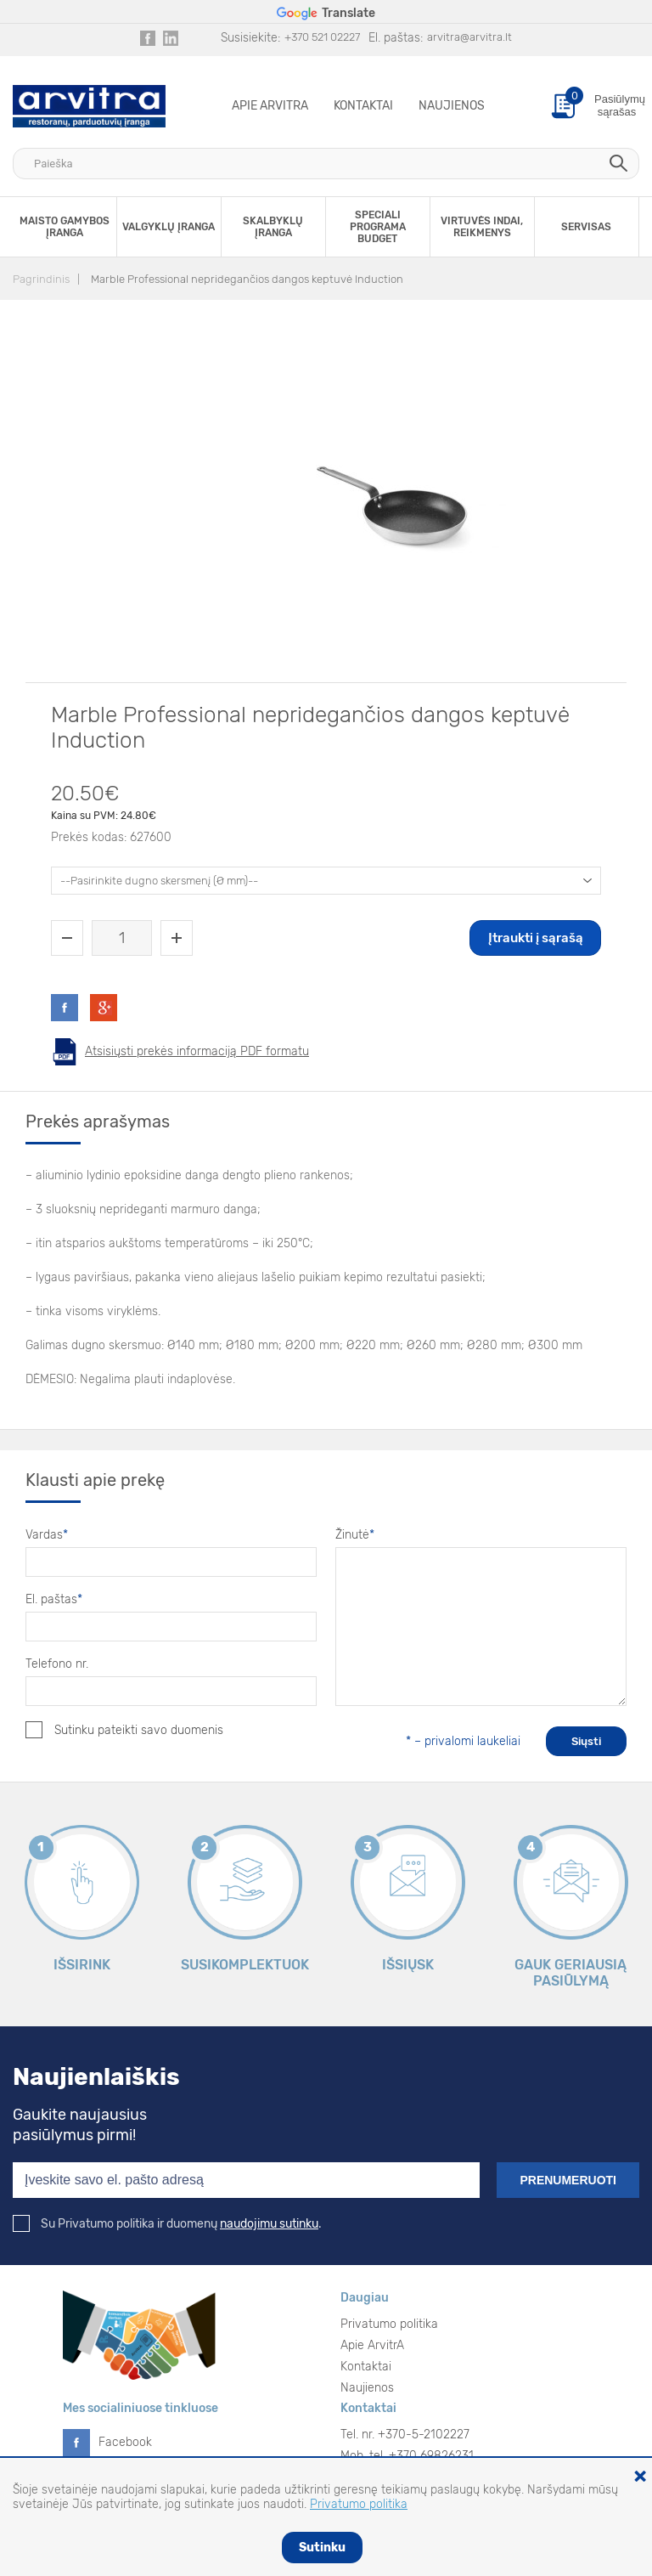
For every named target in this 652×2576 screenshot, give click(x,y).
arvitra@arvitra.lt (469, 37)
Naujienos (452, 106)
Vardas (46, 1535)
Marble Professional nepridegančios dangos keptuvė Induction (247, 279)
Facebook (125, 2442)
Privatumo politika (389, 2324)
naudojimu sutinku (269, 2224)
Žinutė (354, 1535)
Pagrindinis (41, 279)
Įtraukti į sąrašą (535, 938)
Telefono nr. (56, 1664)
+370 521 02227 (322, 37)
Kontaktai (363, 106)
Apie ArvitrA (270, 106)
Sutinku (322, 2547)
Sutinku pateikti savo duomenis (124, 1729)
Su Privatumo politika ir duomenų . (167, 2224)
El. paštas (53, 1599)
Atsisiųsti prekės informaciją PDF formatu (197, 1051)
